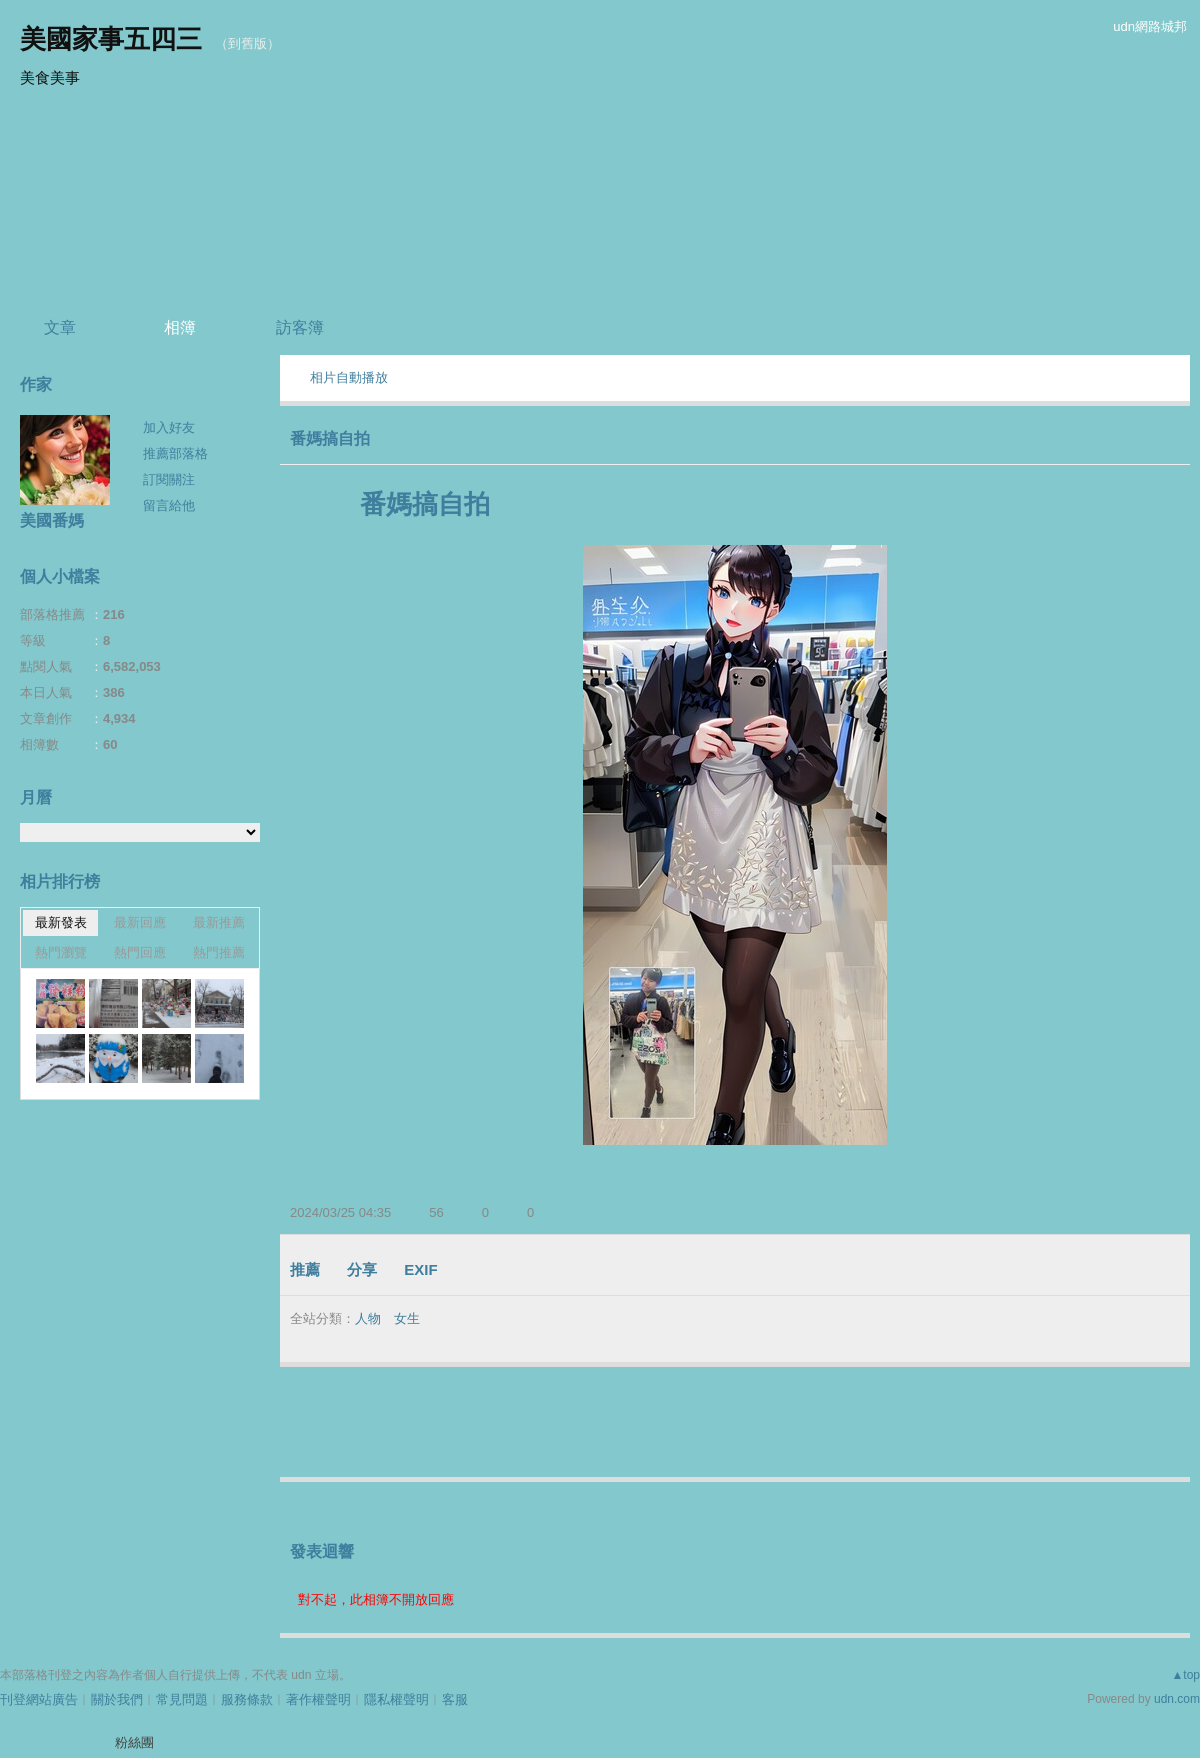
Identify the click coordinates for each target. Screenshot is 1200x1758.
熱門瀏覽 (61, 952)
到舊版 (247, 43)
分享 (362, 1269)
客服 (455, 1699)
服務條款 (247, 1699)
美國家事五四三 (111, 39)
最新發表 (61, 922)
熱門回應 (140, 952)
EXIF (420, 1269)
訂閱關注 (169, 479)
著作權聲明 (318, 1699)
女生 (407, 1318)
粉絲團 (134, 1742)
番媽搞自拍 (330, 438)
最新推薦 (219, 922)
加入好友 (169, 427)
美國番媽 (52, 520)
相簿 (180, 327)
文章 (60, 327)
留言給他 (169, 505)
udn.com (1177, 1699)
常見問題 (182, 1699)
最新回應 (140, 922)
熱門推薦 (219, 952)
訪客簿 (300, 327)
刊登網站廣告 (39, 1699)
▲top (1185, 1675)
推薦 (305, 1269)
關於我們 (117, 1699)
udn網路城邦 (1150, 26)
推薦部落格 (175, 453)
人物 (368, 1318)
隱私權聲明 (396, 1699)
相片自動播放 (349, 377)
